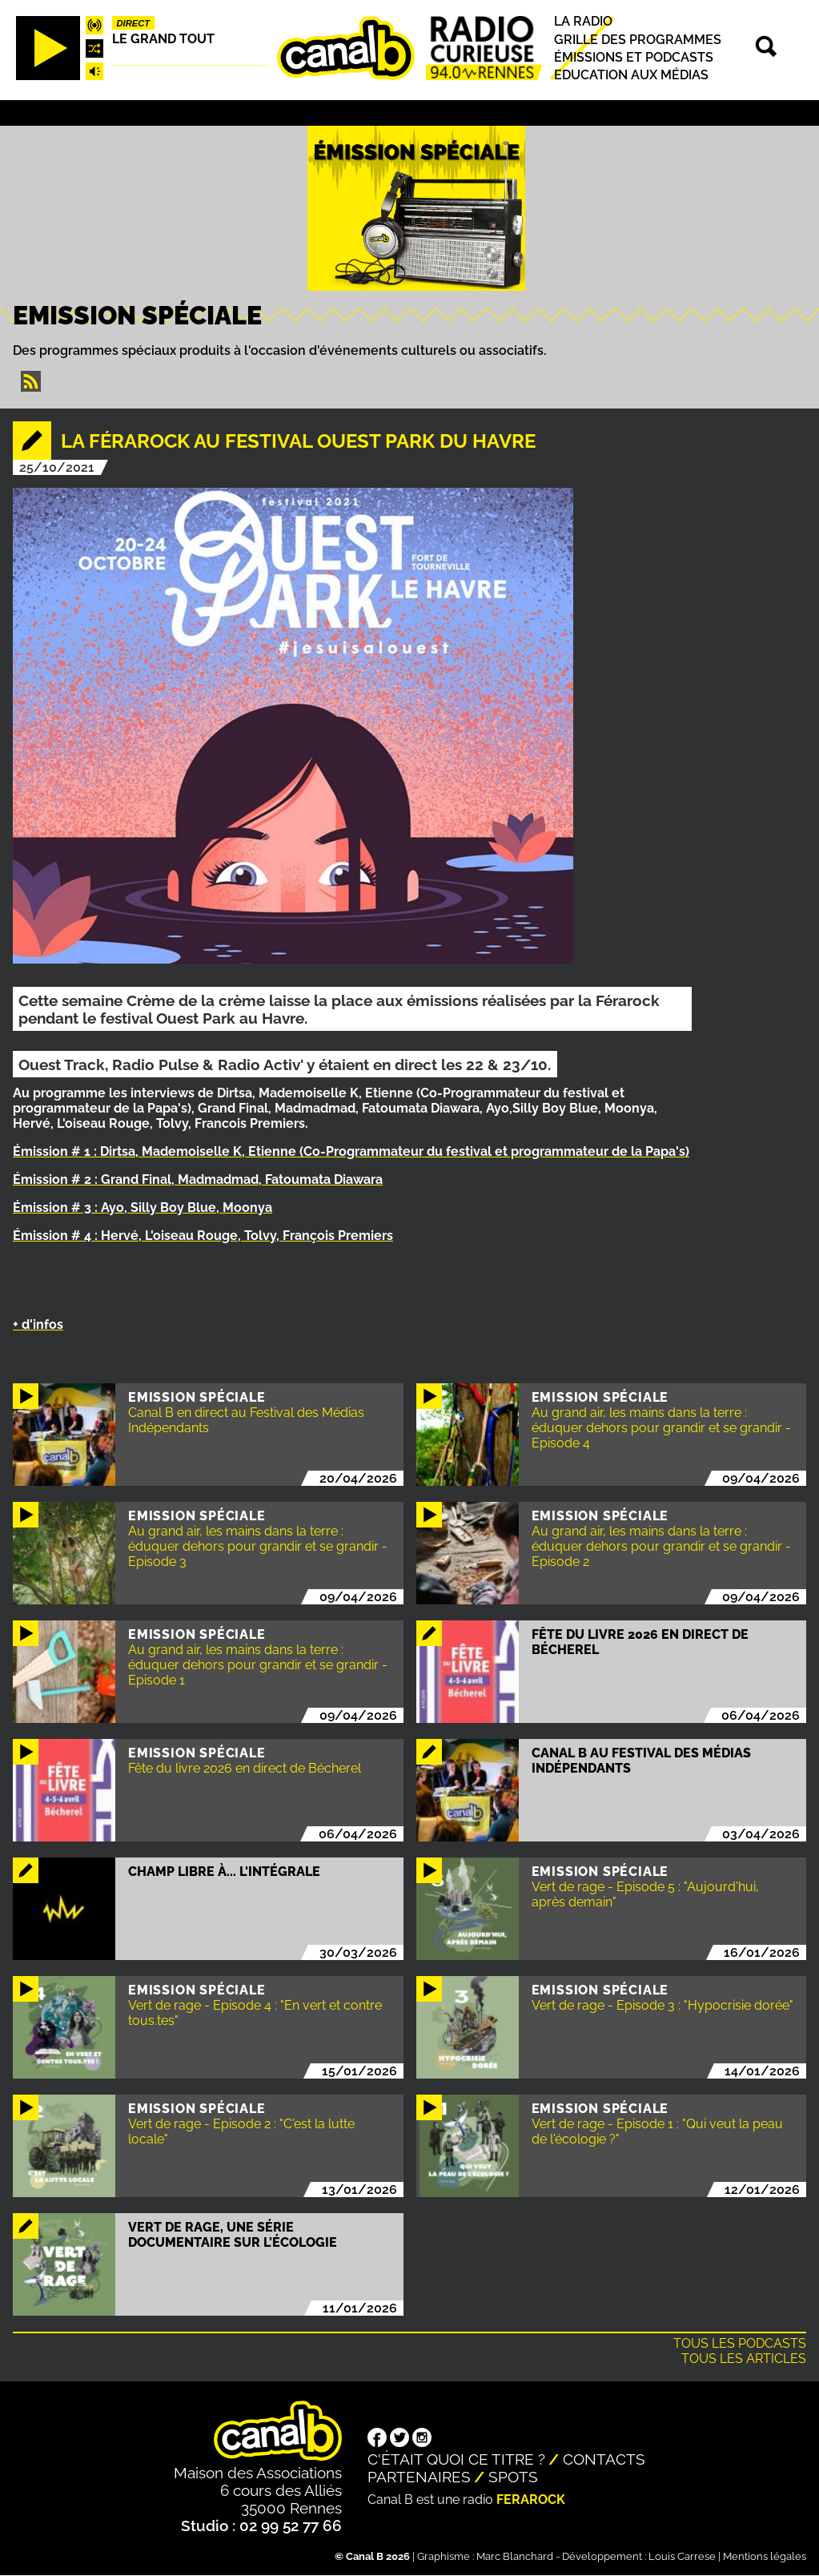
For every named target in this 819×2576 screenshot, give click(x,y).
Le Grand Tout (163, 38)
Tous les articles (743, 2358)
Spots (513, 2476)
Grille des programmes (637, 39)
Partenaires (419, 2476)
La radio (583, 22)
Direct (133, 23)
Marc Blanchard (514, 2556)
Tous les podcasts (739, 2343)
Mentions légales (764, 2556)
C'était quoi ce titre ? (456, 2459)
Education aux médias (631, 75)
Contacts (604, 2459)
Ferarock (530, 2499)
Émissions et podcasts (633, 57)
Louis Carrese (682, 2556)
